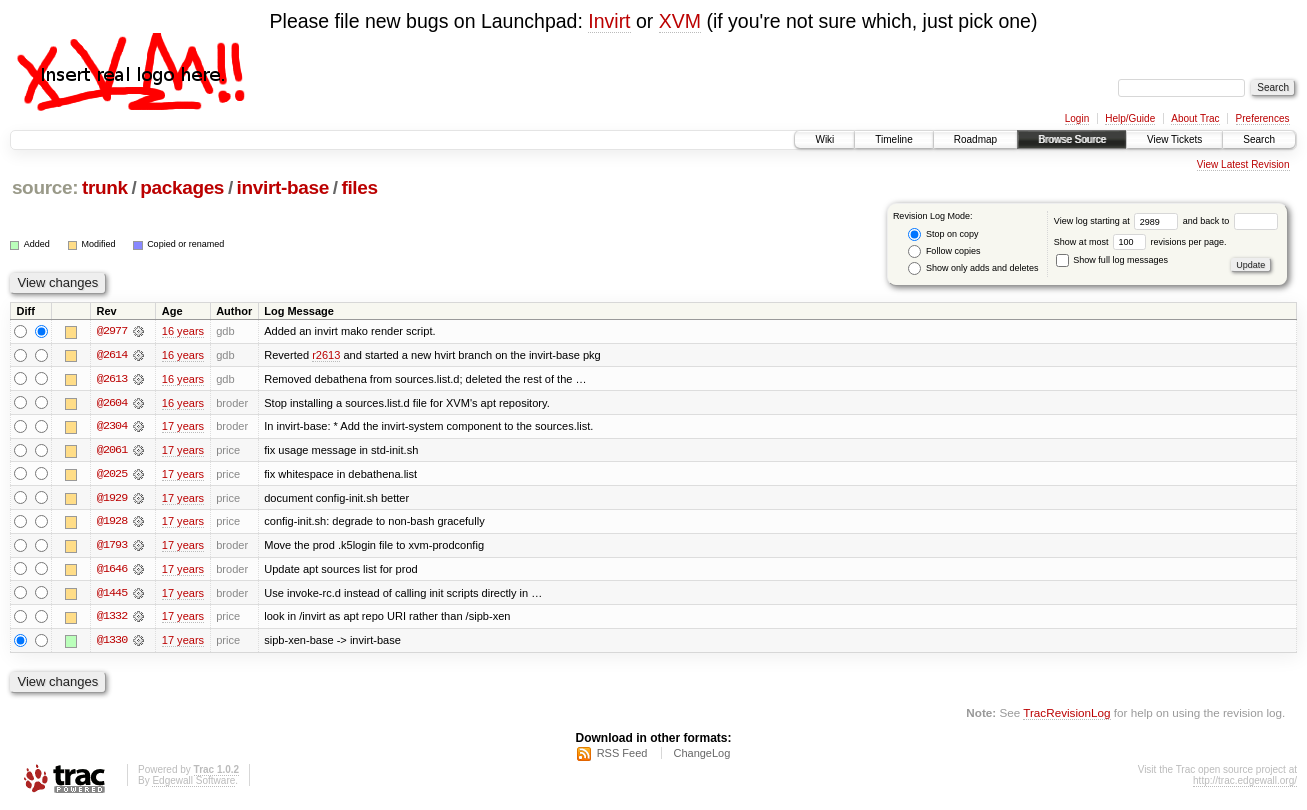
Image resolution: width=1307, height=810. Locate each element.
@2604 (112, 403)
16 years (183, 331)
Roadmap (975, 139)
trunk (105, 187)
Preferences (1263, 118)
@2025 (112, 475)
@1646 (112, 571)
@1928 (112, 523)
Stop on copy (943, 234)
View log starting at (1118, 221)
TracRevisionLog (1066, 715)
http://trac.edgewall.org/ (1245, 783)
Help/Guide (1130, 118)
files (359, 187)
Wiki (824, 139)
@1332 (112, 619)
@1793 (112, 547)
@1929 (112, 499)
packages (182, 187)
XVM (680, 21)
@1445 (112, 595)
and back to (1230, 221)
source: (45, 187)
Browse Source (1072, 139)
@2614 (112, 355)
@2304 (112, 427)
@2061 (112, 451)
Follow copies (944, 251)
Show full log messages (1112, 260)
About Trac (1195, 118)
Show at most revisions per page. (1140, 242)
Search (1259, 139)
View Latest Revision (1243, 164)
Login (1077, 118)
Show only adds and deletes (973, 268)
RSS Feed (622, 756)
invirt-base (283, 187)
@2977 (112, 331)
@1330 (112, 643)
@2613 (112, 379)
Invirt (609, 21)
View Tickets (1174, 139)
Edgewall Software (193, 783)
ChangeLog (701, 756)
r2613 (326, 355)
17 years (183, 427)
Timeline (893, 139)
